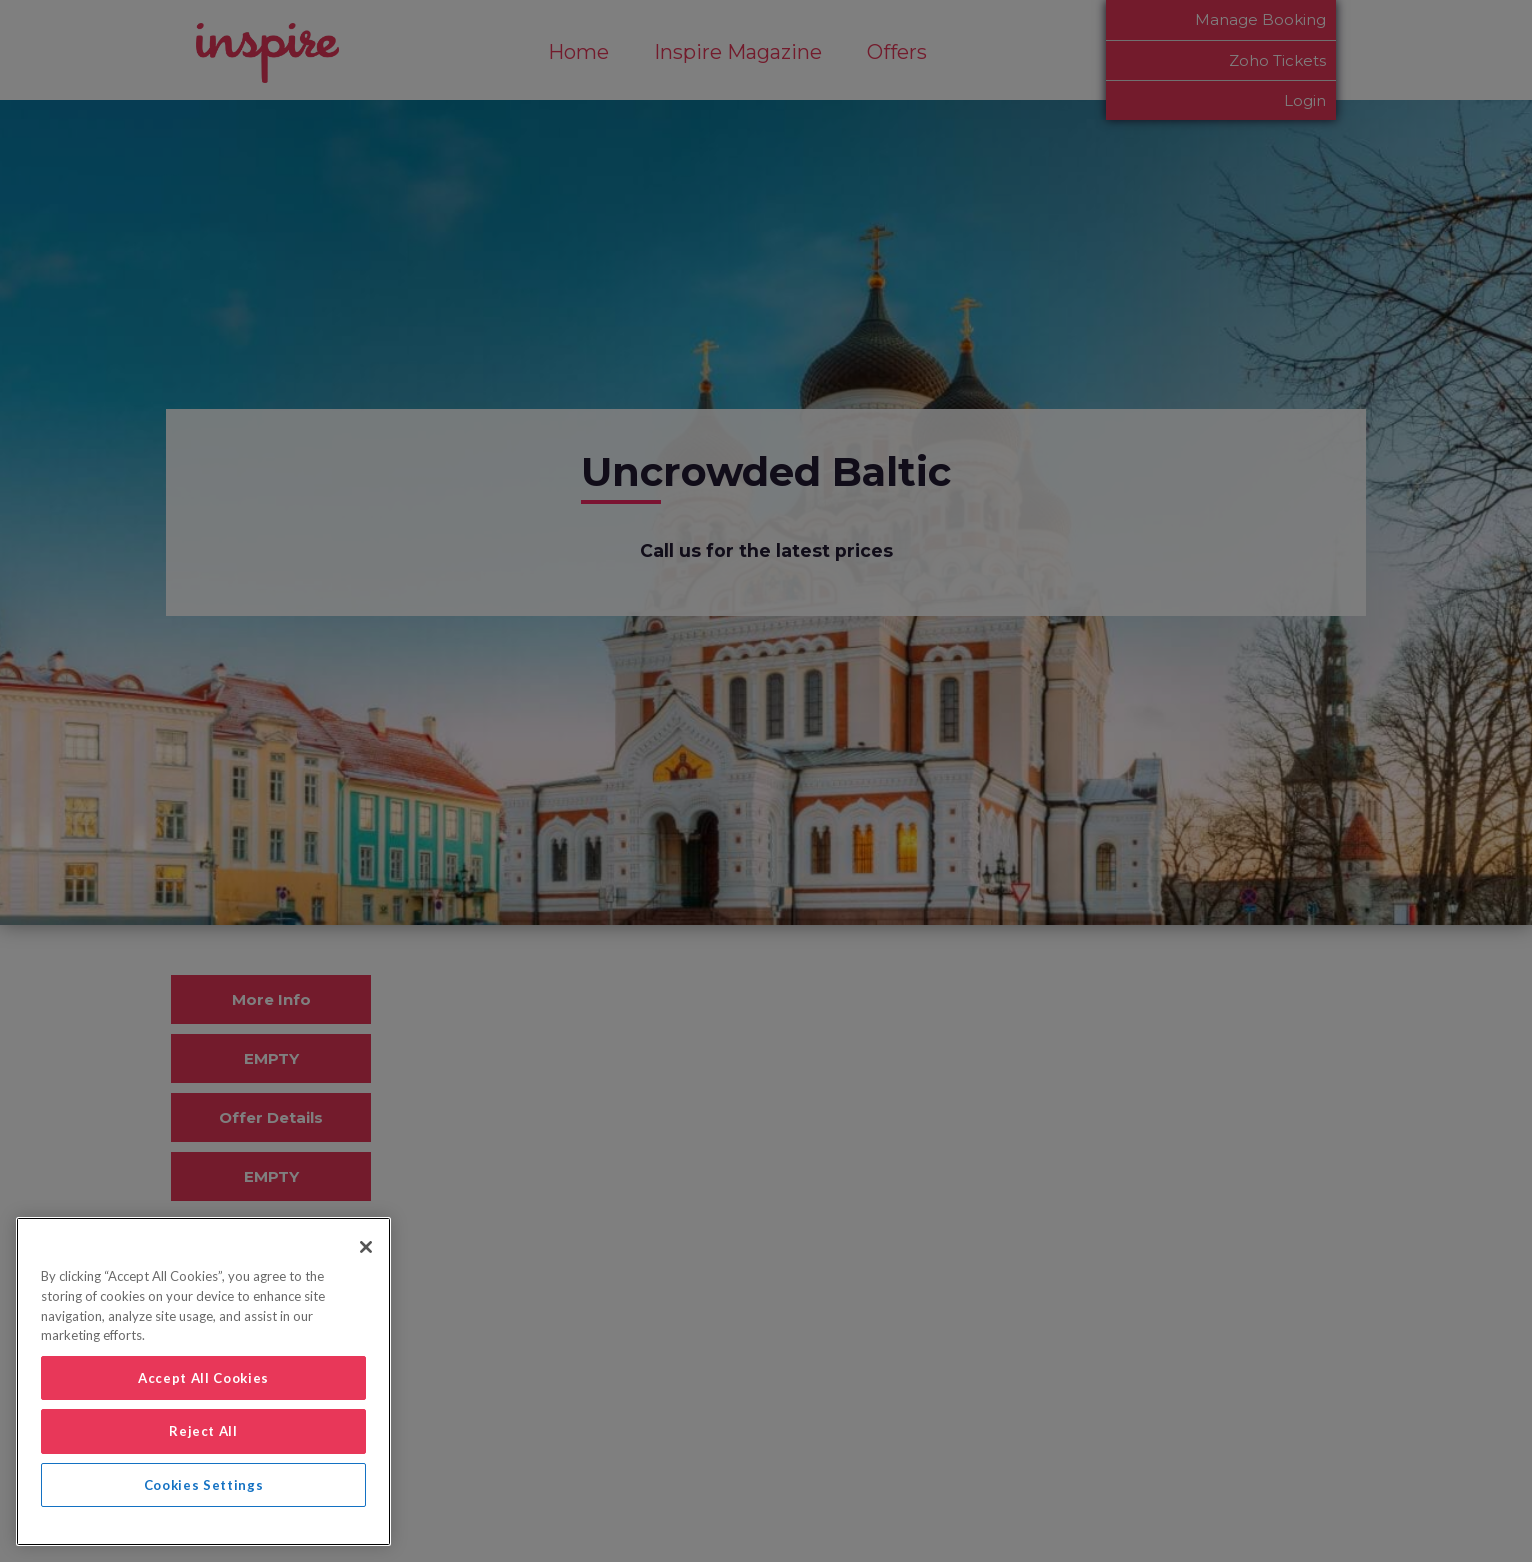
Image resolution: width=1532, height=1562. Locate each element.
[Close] (366, 1247)
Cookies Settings (204, 1485)
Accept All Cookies (203, 1378)
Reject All (203, 1431)
